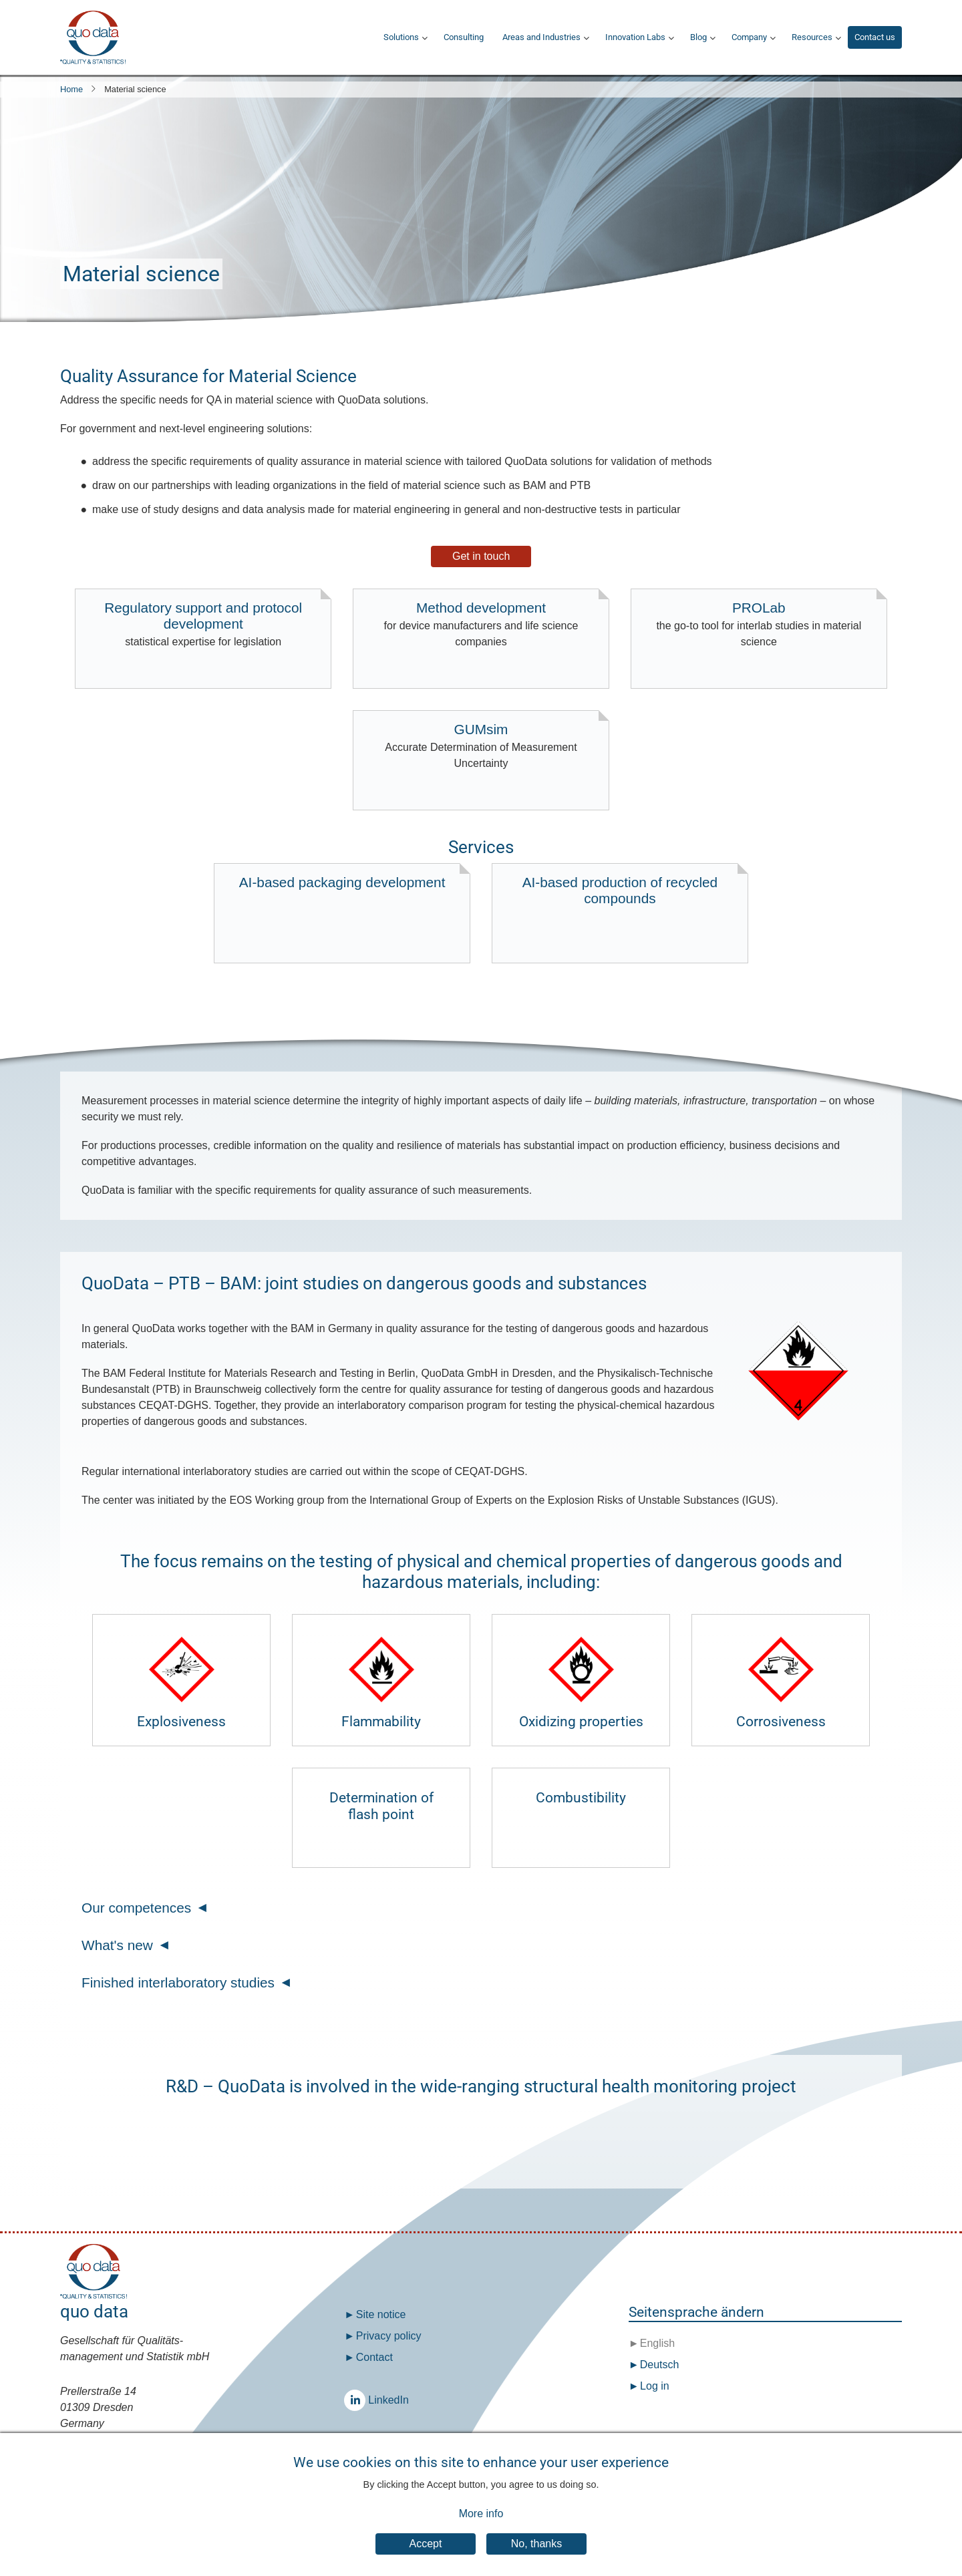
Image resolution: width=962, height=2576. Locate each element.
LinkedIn (358, 2400)
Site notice (381, 2314)
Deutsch (658, 2364)
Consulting (464, 37)
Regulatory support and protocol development (203, 625)
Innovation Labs (635, 37)
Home (71, 89)
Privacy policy (389, 2336)
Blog (698, 37)
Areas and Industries (541, 37)
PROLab (759, 625)
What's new (117, 1945)
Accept (426, 2557)
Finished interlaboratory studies (178, 1982)
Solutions (401, 37)
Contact (374, 2357)
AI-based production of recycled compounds (619, 890)
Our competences (136, 1907)
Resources (812, 37)
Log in (654, 2386)
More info (481, 2527)
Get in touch (481, 556)
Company (749, 37)
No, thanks (536, 2557)
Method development (481, 625)
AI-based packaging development (342, 882)
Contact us (874, 37)
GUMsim (481, 746)
